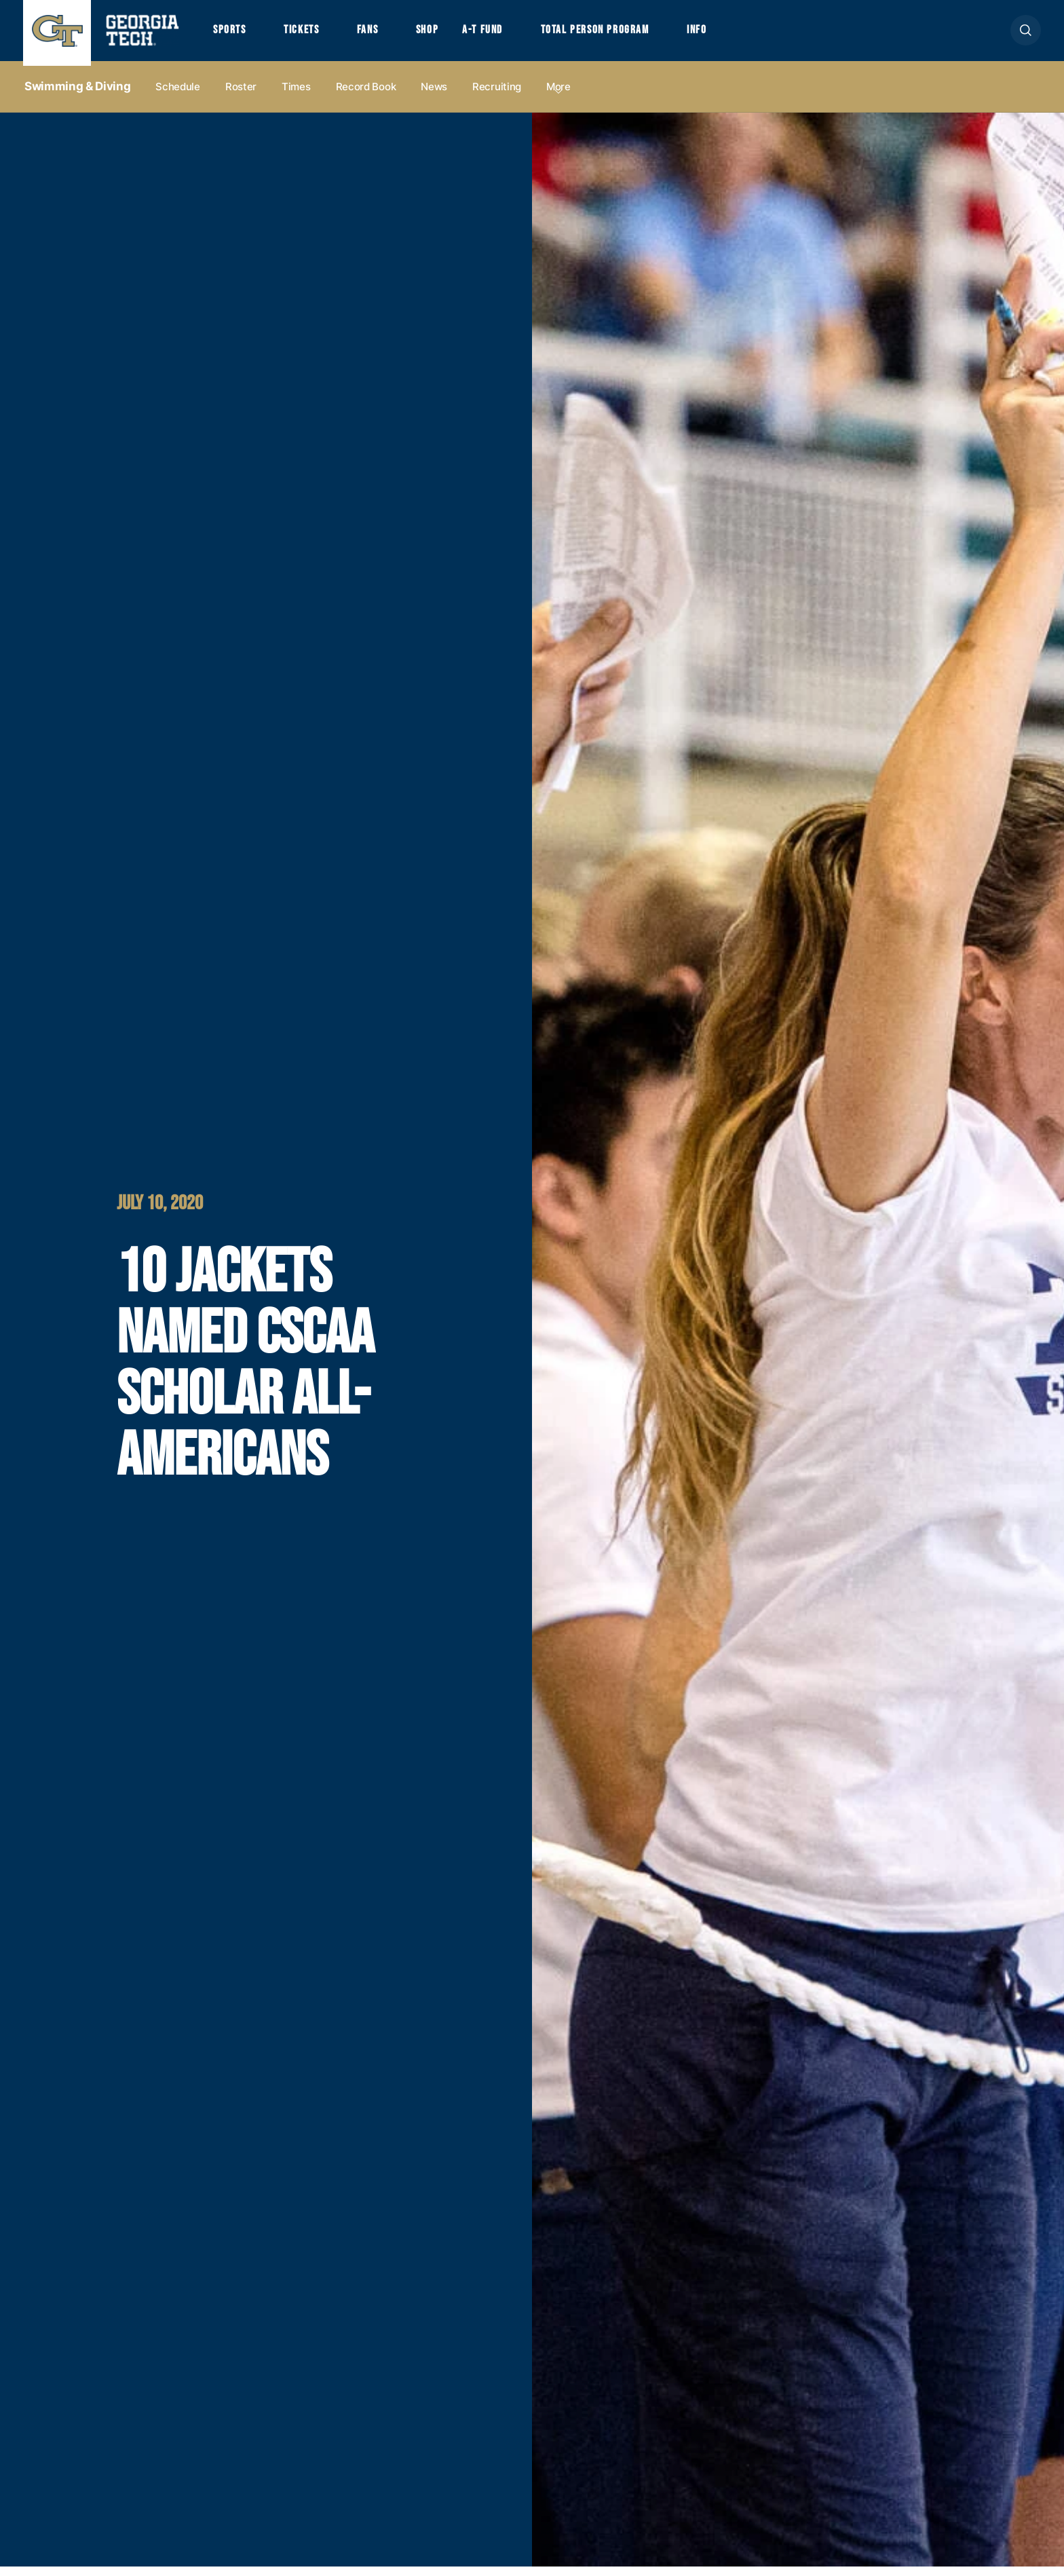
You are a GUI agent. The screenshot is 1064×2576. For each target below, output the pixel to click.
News (434, 96)
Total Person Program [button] (630, 35)
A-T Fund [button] (507, 35)
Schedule (177, 96)
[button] (1025, 35)
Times (296, 96)
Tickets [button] (310, 35)
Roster (240, 96)
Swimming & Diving (77, 95)
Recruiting (496, 96)
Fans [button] (382, 35)
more (558, 96)
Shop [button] (447, 35)
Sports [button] (231, 35)
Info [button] (743, 35)
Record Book (366, 96)
